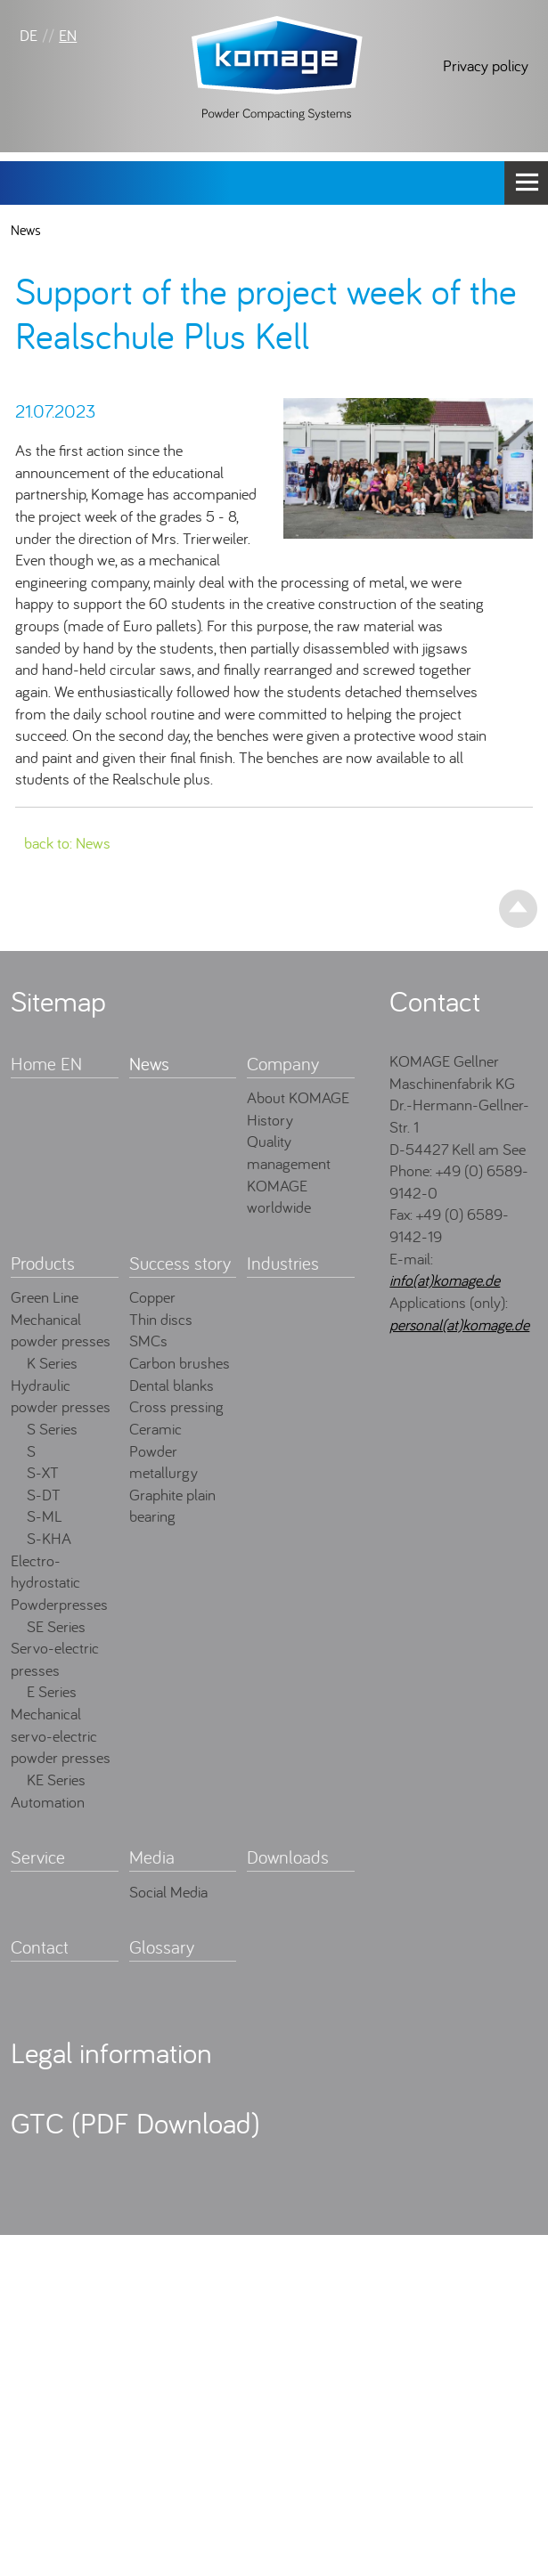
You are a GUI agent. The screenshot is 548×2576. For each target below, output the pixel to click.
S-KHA (49, 1538)
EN (68, 35)
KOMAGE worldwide (279, 1196)
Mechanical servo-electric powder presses (60, 1735)
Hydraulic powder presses (60, 1396)
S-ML (44, 1516)
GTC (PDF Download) (135, 2122)
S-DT (44, 1494)
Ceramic (155, 1428)
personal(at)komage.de (459, 1324)
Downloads (288, 1857)
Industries (283, 1263)
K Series (52, 1363)
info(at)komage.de (444, 1280)
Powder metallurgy (163, 1462)
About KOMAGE (298, 1097)
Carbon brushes (179, 1363)
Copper (152, 1297)
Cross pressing (176, 1406)
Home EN (46, 1064)
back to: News (67, 843)
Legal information (111, 2052)
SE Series (56, 1626)
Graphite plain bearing (172, 1505)
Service (38, 1857)
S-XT (43, 1472)
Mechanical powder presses (60, 1330)
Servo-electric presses (55, 1658)
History (270, 1119)
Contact (40, 1947)
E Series (52, 1691)
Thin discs (160, 1319)
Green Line (44, 1297)
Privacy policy (485, 65)
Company (283, 1064)
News (26, 230)
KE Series (56, 1779)
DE (28, 35)
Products (43, 1263)
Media (152, 1857)
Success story (180, 1263)
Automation (48, 1802)
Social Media (168, 1891)
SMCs (148, 1340)
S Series (52, 1428)
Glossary (161, 1947)
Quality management (289, 1152)
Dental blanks (171, 1385)
